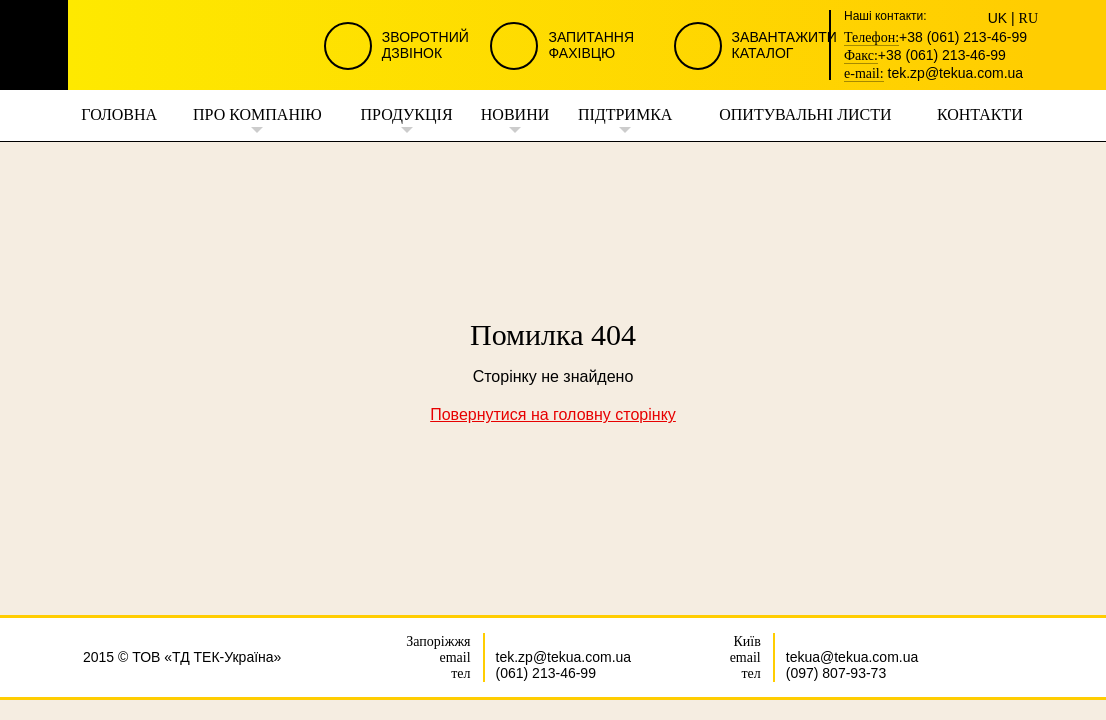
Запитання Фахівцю (591, 45)
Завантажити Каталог (784, 45)
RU (1028, 19)
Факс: (861, 56)
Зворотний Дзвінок (425, 45)
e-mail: (864, 74)
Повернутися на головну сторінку (553, 414)
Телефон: (871, 38)
